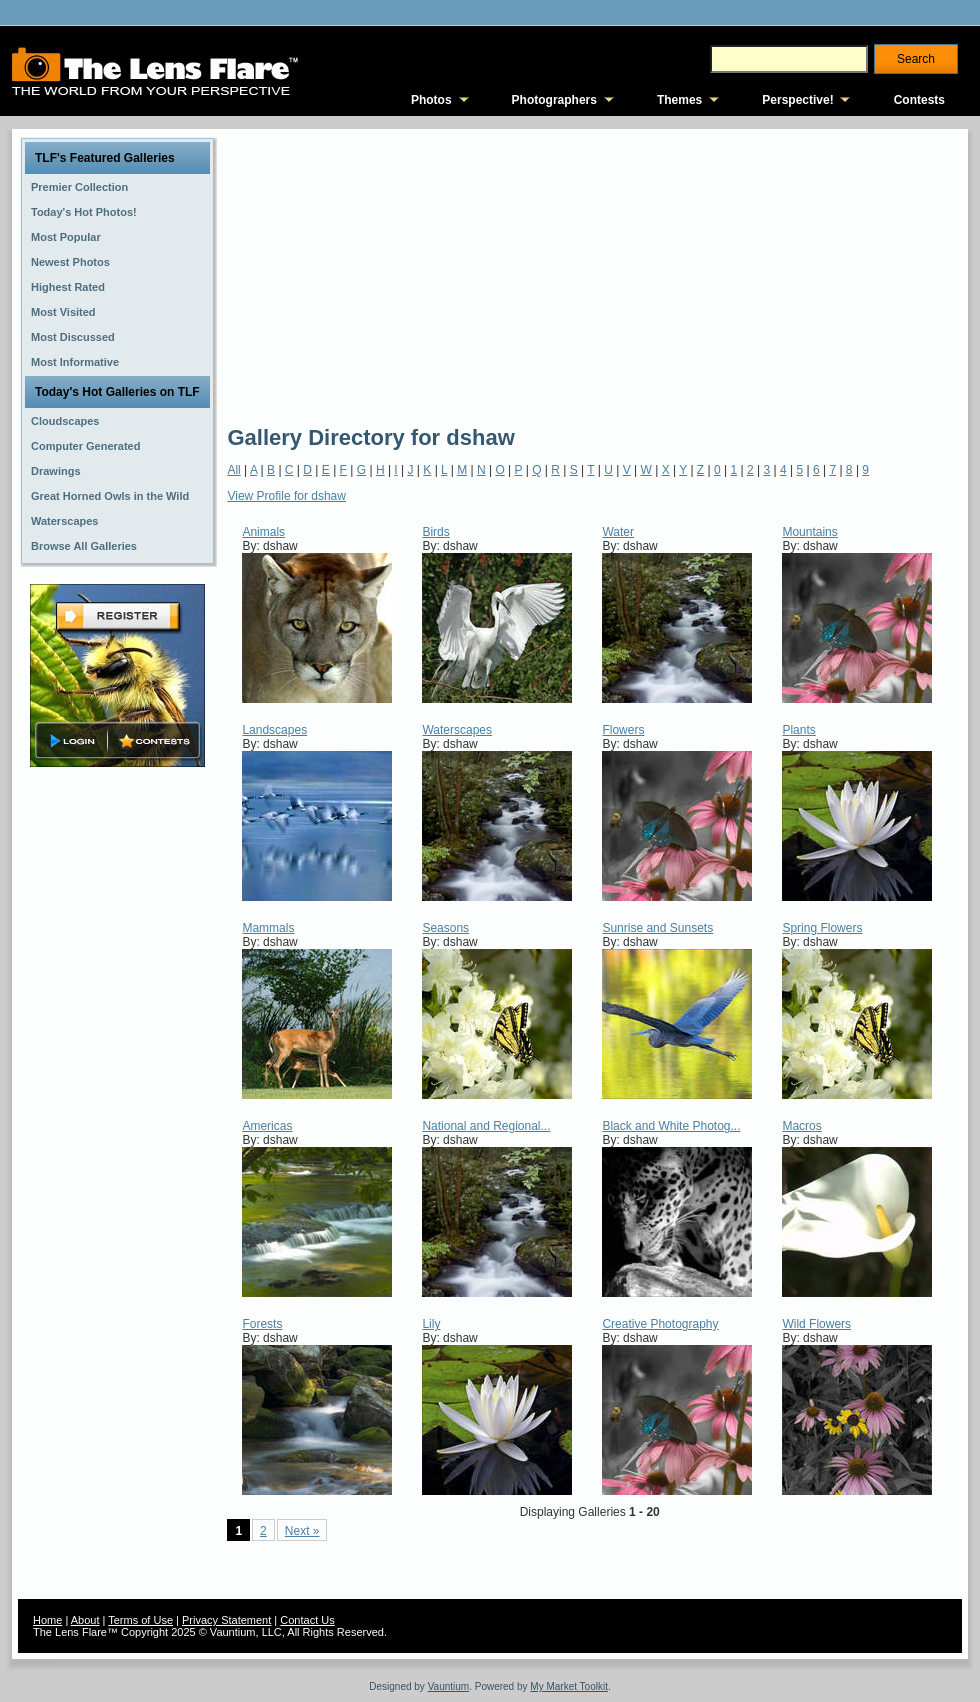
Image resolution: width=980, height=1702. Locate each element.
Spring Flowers (822, 928)
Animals (263, 532)
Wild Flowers (816, 1324)
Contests (919, 100)
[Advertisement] (497, 275)
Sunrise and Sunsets (657, 928)
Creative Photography (660, 1324)
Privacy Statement (226, 1620)
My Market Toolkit (569, 1686)
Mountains (809, 532)
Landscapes (274, 730)
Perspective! (797, 100)
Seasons (445, 928)
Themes (679, 100)
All (233, 470)
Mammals (268, 928)
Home (47, 1620)
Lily (431, 1324)
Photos (431, 100)
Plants (798, 730)
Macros (801, 1126)
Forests (262, 1324)
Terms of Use (140, 1620)
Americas (267, 1126)
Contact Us (307, 1620)
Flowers (623, 730)
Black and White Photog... (671, 1126)
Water (618, 532)
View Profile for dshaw (286, 496)
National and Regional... (486, 1126)
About (85, 1620)
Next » (302, 1531)
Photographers (554, 100)
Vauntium (449, 1686)
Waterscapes (457, 730)
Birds (435, 532)
